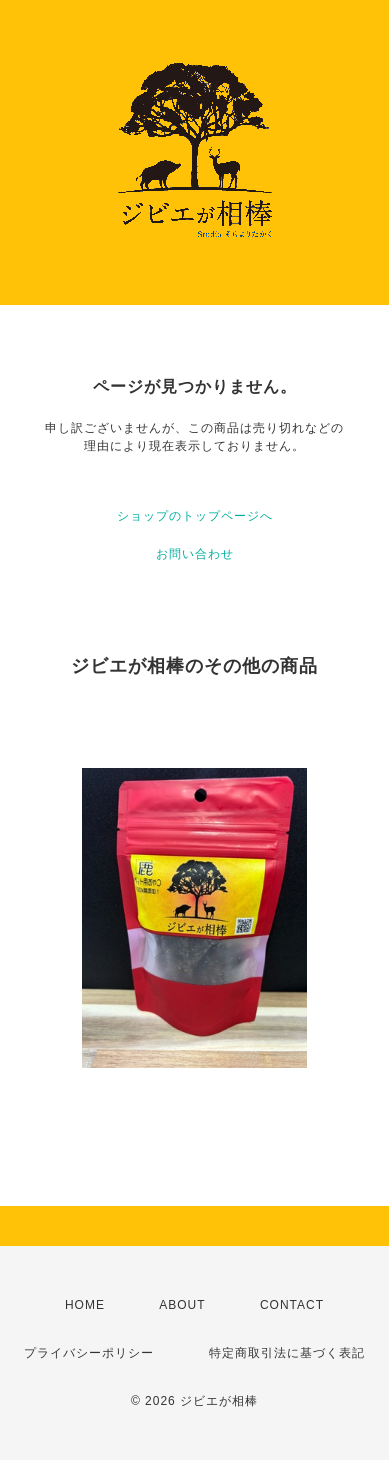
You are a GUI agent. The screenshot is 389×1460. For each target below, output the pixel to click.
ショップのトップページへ (195, 516)
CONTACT (292, 1305)
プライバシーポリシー (89, 1353)
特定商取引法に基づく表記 (287, 1353)
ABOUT (182, 1305)
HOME (85, 1305)
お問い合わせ (195, 554)
